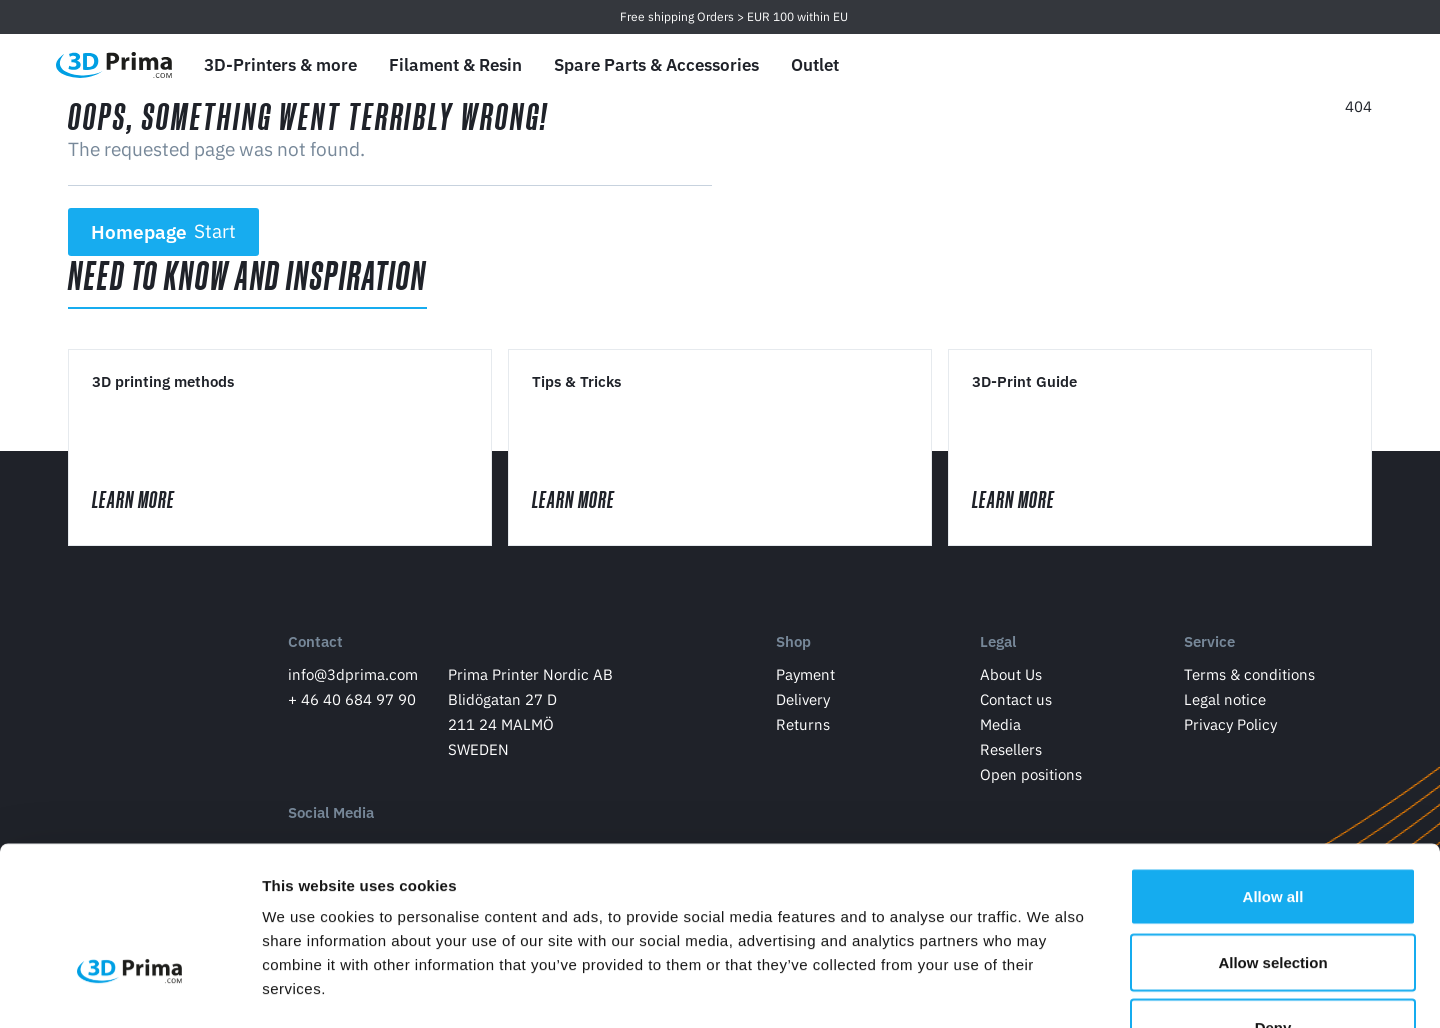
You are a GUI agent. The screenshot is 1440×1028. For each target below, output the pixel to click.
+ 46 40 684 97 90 (352, 700)
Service (1209, 643)
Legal (998, 643)
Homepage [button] (164, 232)
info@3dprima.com (353, 675)
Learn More (152, 500)
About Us (1011, 675)
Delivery (803, 700)
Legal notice (1225, 700)
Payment (805, 675)
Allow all (1273, 765)
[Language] (1216, 65)
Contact (315, 643)
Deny (1273, 896)
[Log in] (1311, 65)
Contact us (1016, 700)
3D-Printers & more (280, 65)
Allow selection (1272, 831)
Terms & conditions (1249, 675)
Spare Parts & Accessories (656, 65)
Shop (793, 643)
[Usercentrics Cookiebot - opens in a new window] (129, 989)
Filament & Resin (455, 65)
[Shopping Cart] (1357, 65)
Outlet (815, 65)
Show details (1049, 988)
